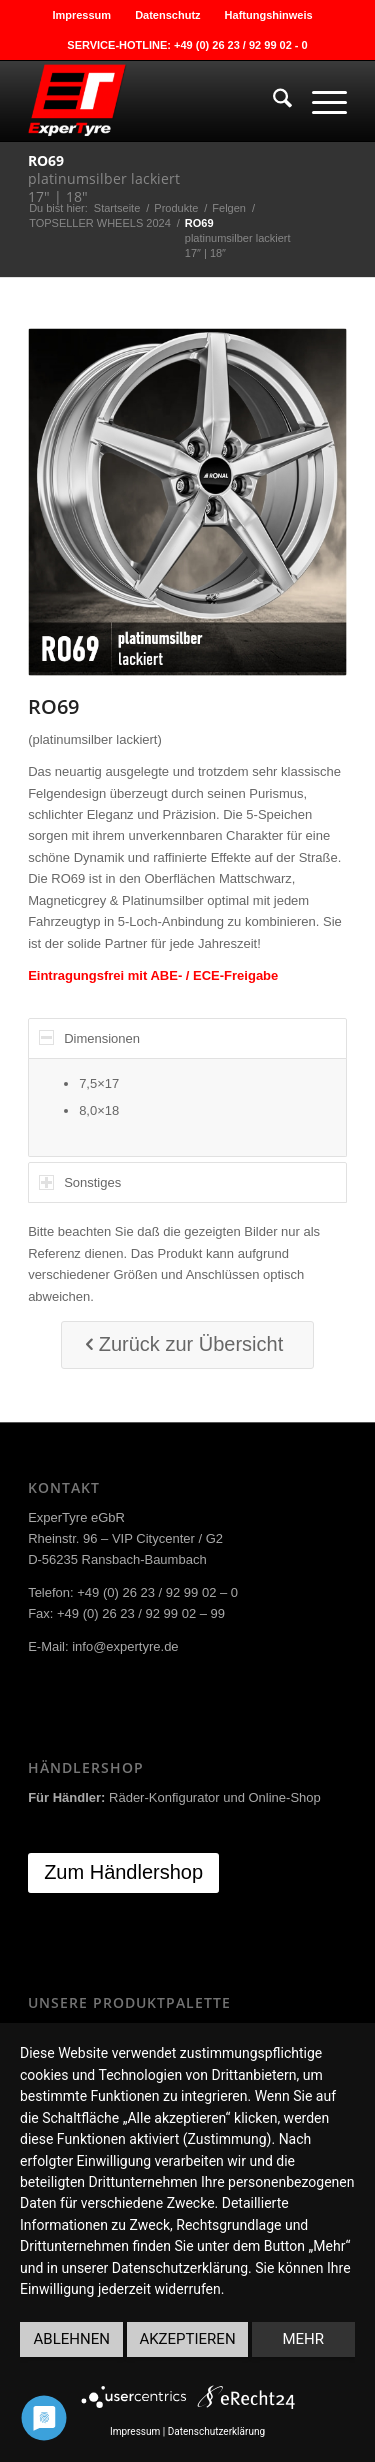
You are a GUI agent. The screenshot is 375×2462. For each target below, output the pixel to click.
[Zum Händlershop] (123, 1873)
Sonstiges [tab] (80, 1182)
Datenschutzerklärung (216, 2431)
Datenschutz (167, 15)
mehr (304, 2339)
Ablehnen (72, 2339)
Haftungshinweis (269, 15)
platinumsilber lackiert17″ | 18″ (104, 178)
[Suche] (272, 101)
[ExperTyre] (155, 101)
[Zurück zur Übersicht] (188, 1345)
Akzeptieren (187, 2339)
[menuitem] (82, 15)
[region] (187, 1107)
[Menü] (319, 101)
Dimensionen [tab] (89, 1037)
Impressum (81, 15)
